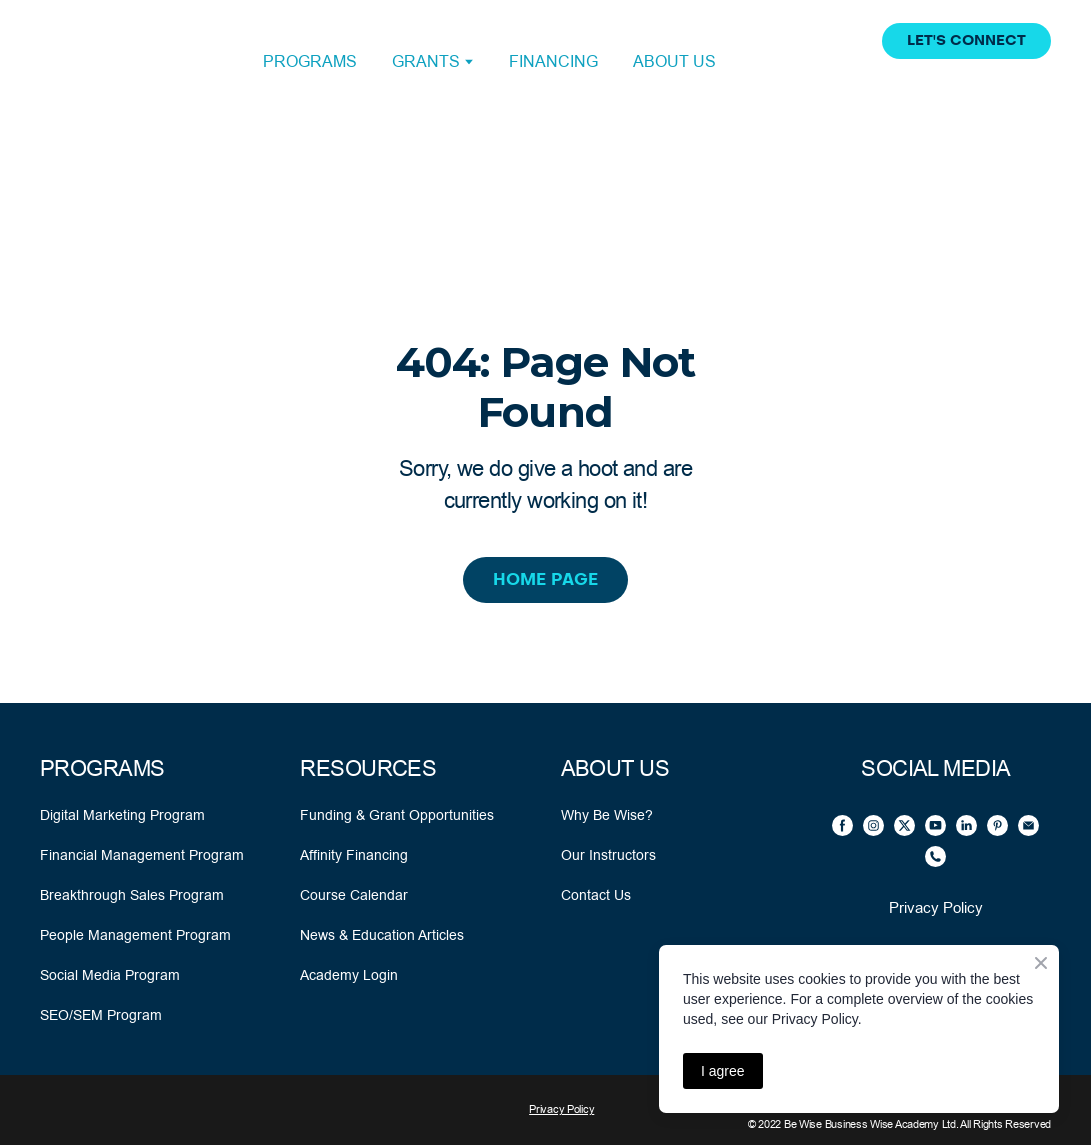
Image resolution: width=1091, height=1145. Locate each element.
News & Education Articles (382, 935)
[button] (966, 41)
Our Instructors (608, 855)
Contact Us (596, 895)
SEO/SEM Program (101, 1015)
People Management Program (135, 935)
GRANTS (426, 61)
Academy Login (349, 975)
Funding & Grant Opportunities (397, 815)
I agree (723, 1071)
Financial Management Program (142, 855)
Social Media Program (110, 975)
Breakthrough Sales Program (132, 895)
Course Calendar (354, 895)
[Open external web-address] (129, 62)
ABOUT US (674, 61)
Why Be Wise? (607, 815)
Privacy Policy (936, 907)
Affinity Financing (354, 855)
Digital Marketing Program (122, 815)
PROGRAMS (310, 61)
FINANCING (553, 61)
